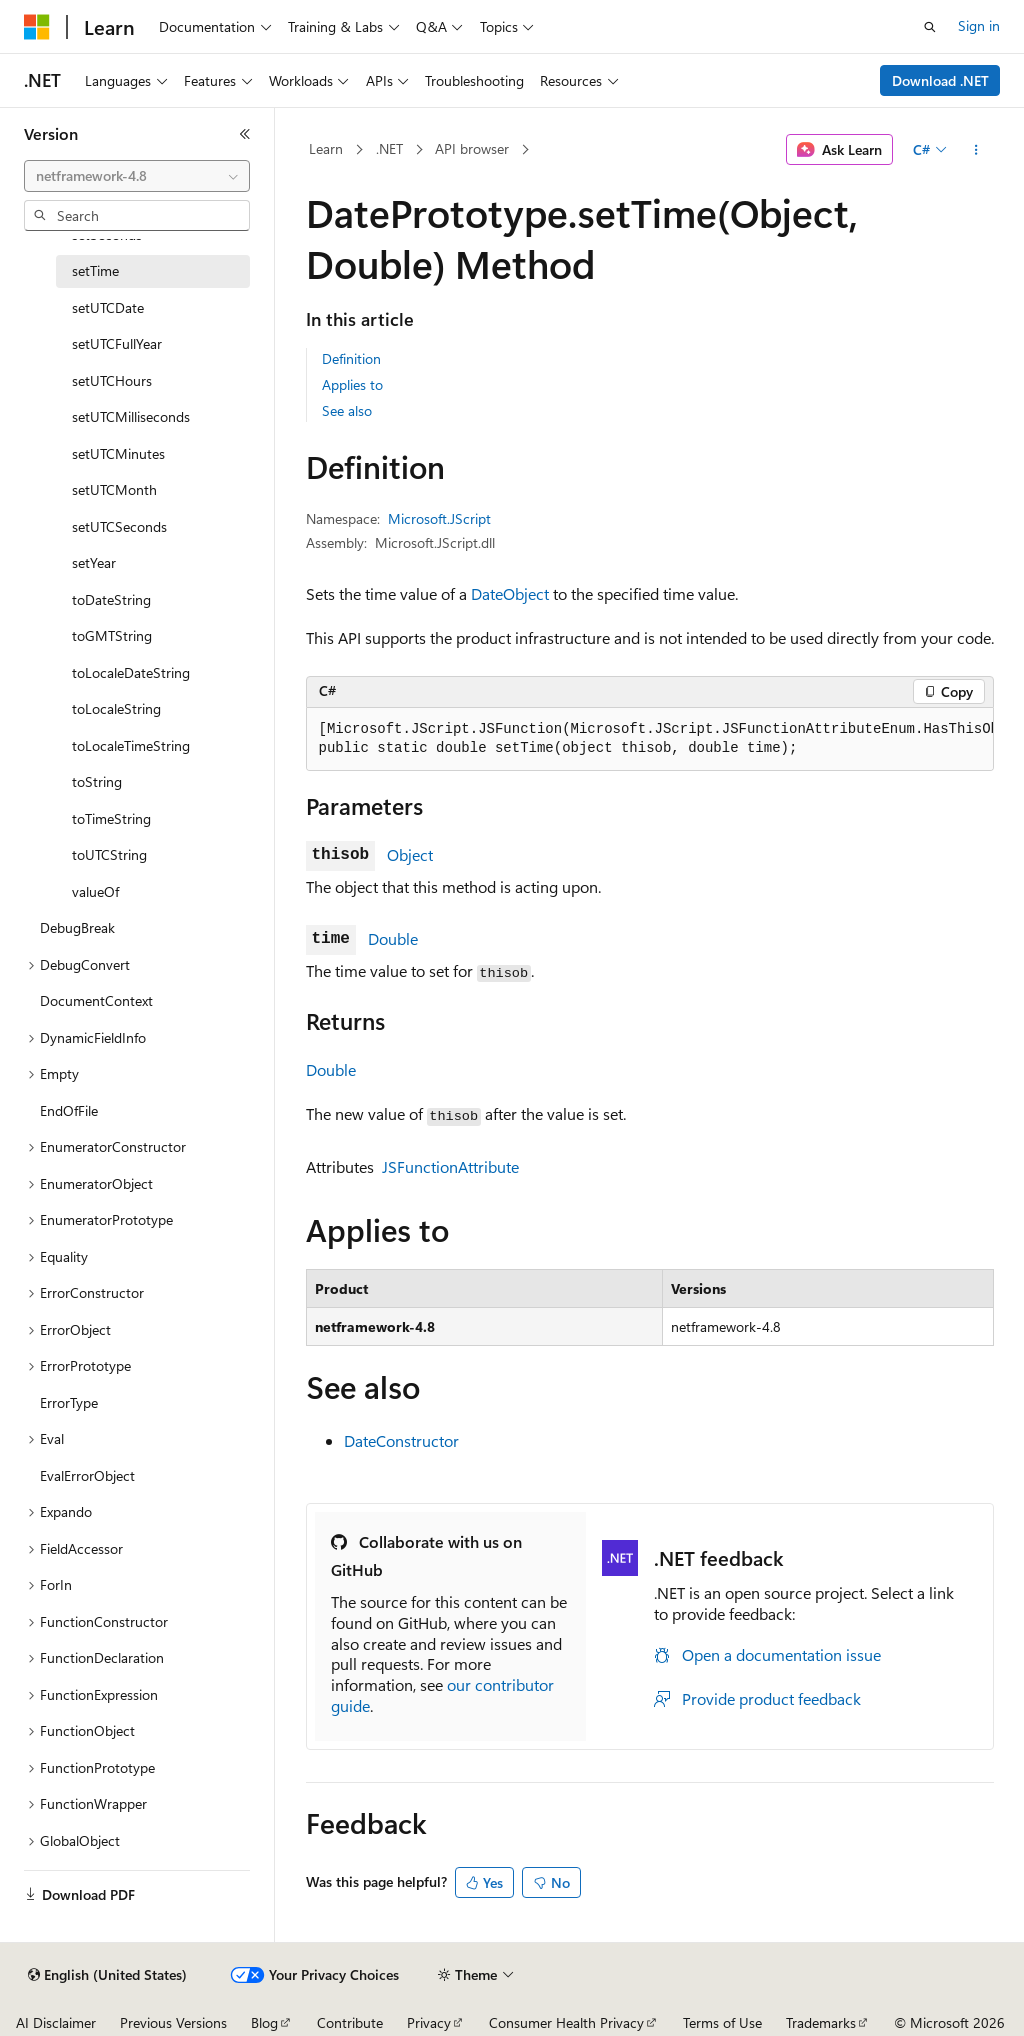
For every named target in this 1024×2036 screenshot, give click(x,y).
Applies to (352, 384)
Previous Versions (173, 2022)
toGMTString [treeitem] (112, 635)
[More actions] (975, 150)
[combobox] (137, 176)
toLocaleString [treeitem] (116, 708)
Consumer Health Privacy (566, 2022)
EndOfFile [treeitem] (69, 1110)
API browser (472, 148)
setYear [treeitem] (94, 562)
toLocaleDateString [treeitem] (131, 672)
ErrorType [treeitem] (69, 1402)
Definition (351, 358)
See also (347, 410)
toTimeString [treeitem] (111, 818)
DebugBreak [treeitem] (77, 927)
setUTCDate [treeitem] (108, 307)
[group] (650, 739)
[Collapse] (245, 134)
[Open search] (930, 27)
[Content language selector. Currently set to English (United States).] (107, 1975)
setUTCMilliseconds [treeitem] (131, 416)
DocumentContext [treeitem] (96, 1000)
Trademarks (821, 2022)
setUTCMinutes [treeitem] (118, 453)
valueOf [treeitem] (95, 891)
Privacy (429, 2022)
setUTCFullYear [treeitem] (117, 343)
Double (393, 938)
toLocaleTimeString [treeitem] (131, 745)
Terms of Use (722, 2022)
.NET (389, 148)
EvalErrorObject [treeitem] (87, 1475)
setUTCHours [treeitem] (112, 380)
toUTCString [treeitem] (109, 854)
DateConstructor (401, 1440)
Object (410, 854)
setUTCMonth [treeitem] (114, 489)
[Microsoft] (37, 27)
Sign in (979, 25)
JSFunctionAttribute (450, 1166)
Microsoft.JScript (439, 518)
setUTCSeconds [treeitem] (119, 526)
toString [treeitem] (97, 781)
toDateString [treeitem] (111, 599)
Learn (326, 148)
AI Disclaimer (56, 2022)
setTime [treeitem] (95, 270)
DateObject (510, 593)
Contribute (350, 2022)
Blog (264, 2022)
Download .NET (940, 80)
